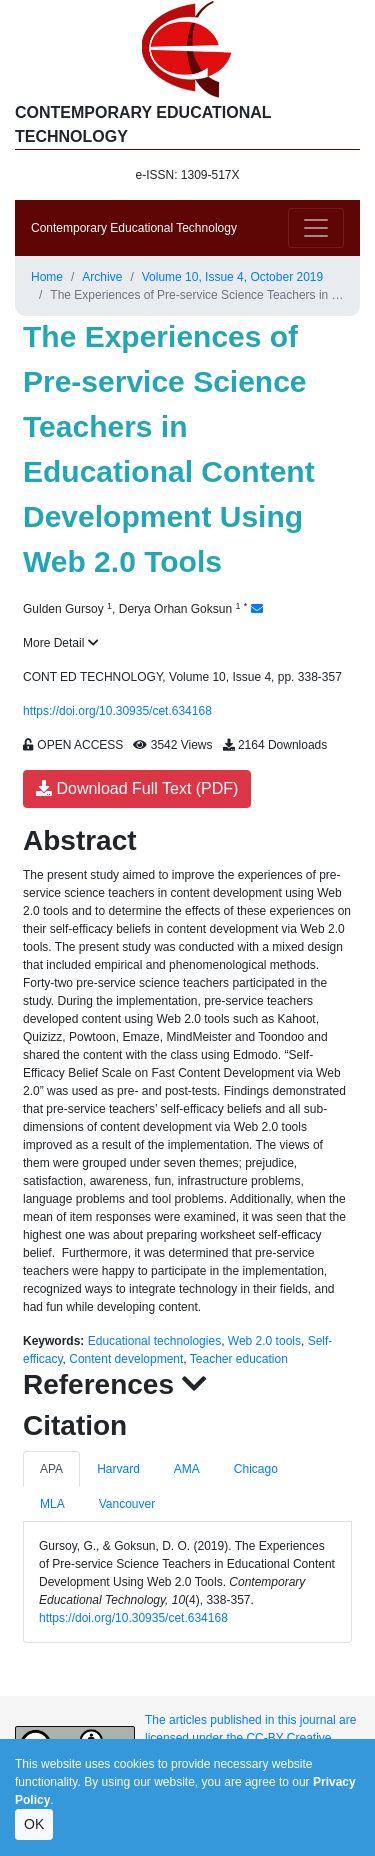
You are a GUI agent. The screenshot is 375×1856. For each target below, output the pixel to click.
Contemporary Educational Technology (134, 228)
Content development (126, 1359)
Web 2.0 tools (264, 1341)
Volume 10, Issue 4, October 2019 (232, 277)
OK (34, 1824)
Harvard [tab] (118, 1469)
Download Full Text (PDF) (137, 788)
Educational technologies (154, 1341)
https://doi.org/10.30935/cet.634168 (117, 711)
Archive (102, 277)
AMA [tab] (187, 1469)
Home (47, 277)
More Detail (61, 643)
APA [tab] (51, 1469)
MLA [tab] (52, 1504)
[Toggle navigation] (316, 228)
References (115, 1384)
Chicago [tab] (256, 1469)
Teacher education (239, 1359)
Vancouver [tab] (127, 1504)
